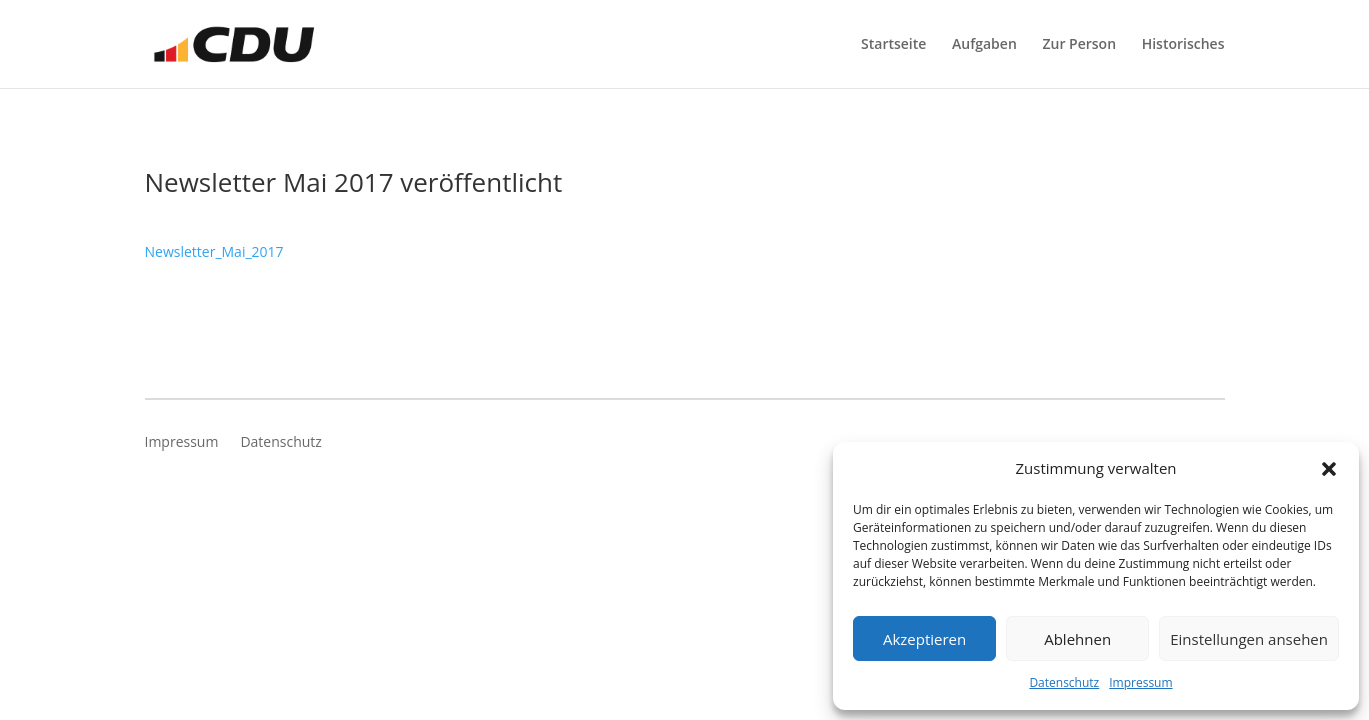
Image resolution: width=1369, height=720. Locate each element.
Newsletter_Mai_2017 (214, 251)
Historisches (1183, 45)
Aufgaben (984, 45)
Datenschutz (1064, 682)
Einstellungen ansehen (1249, 639)
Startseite (893, 45)
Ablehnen (1077, 639)
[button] (1329, 469)
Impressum (1140, 682)
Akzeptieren (924, 639)
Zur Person (1079, 45)
